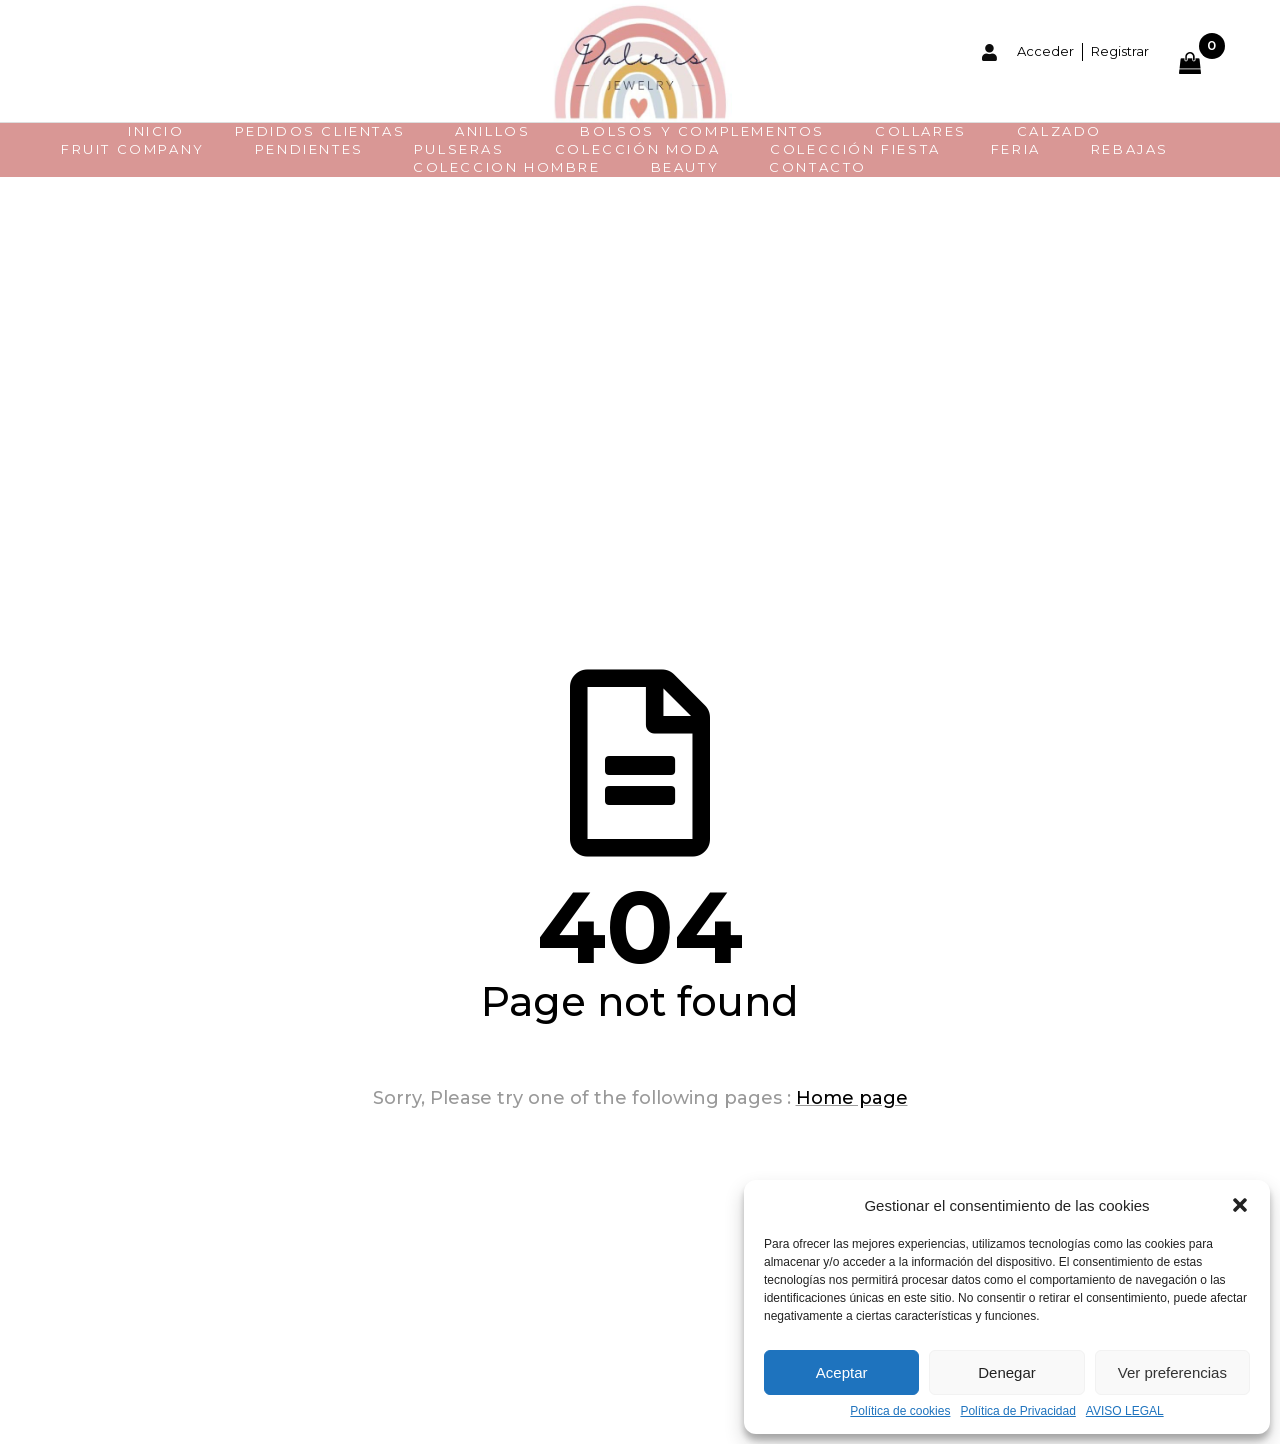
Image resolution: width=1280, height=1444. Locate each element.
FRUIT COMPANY (133, 149)
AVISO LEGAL (1125, 1411)
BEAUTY (685, 167)
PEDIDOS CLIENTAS (320, 131)
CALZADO (1059, 131)
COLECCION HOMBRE (507, 167)
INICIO (156, 131)
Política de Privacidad (1017, 1411)
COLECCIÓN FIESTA (855, 149)
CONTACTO (818, 167)
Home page (852, 1098)
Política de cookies (900, 1411)
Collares (921, 131)
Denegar (1007, 1372)
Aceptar (842, 1372)
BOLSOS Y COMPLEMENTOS (702, 131)
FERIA (1016, 149)
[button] (1240, 1205)
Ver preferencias (1172, 1372)
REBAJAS (1130, 149)
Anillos (492, 131)
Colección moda (637, 149)
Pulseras (459, 149)
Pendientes (309, 149)
